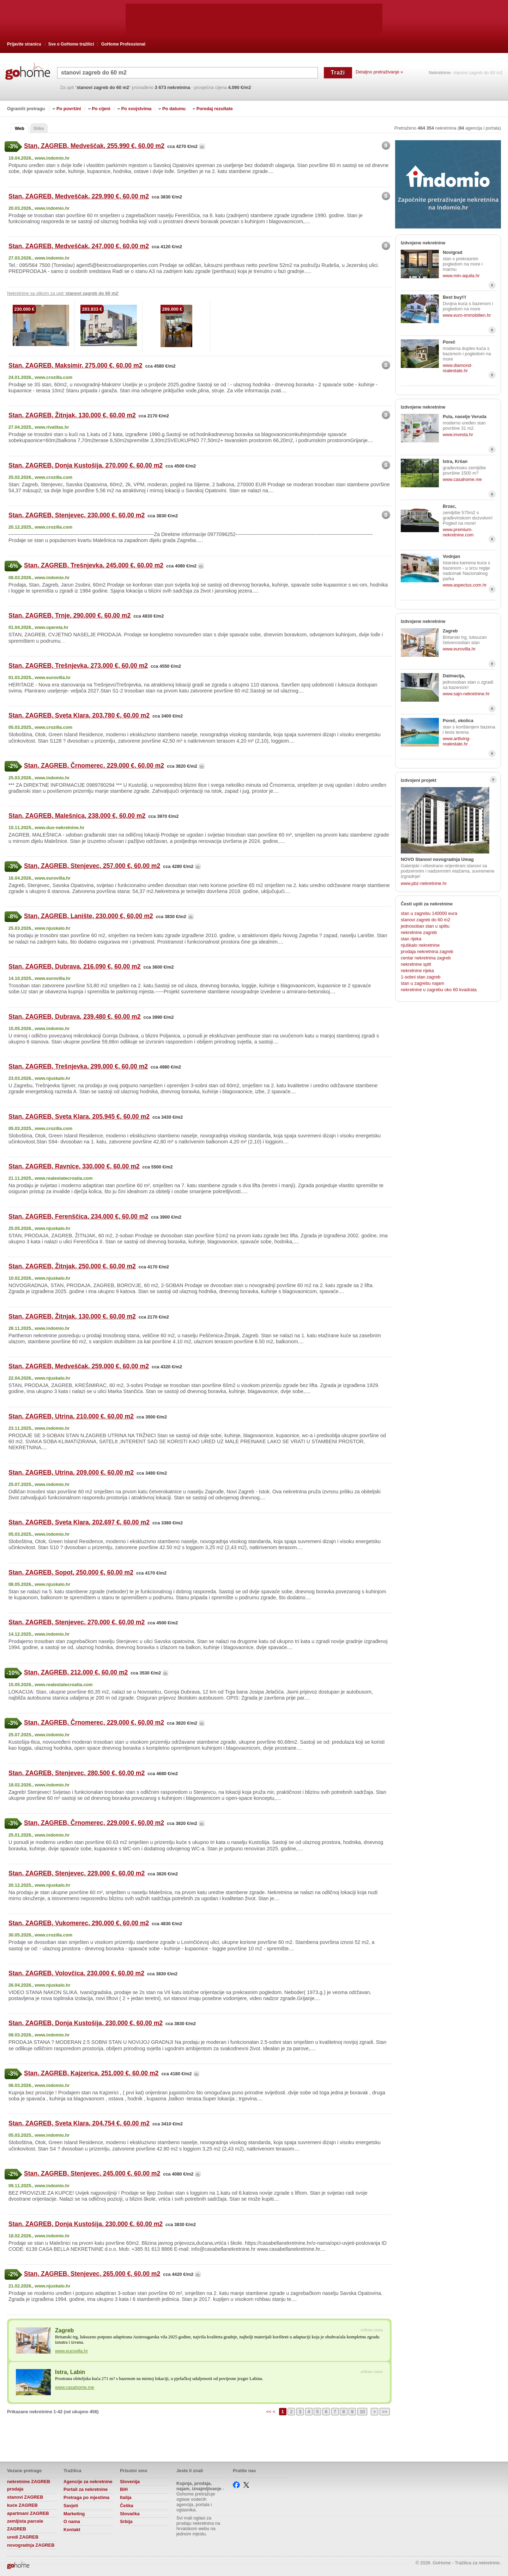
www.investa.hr (458, 434)
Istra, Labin (70, 2372)
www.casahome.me (74, 2387)
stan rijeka (411, 938)
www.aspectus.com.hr (464, 585)
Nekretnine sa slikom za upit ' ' (63, 293)
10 (362, 2411)
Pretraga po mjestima (86, 2497)
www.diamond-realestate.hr (457, 368)
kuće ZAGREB (22, 2505)
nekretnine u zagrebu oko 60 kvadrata (439, 989)
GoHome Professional (123, 44)
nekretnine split (416, 964)
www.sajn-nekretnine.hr (466, 693)
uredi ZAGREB (22, 2537)
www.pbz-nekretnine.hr (424, 883)
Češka (126, 2505)
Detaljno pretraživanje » (379, 72)
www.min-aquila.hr (461, 275)
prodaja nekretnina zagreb (427, 951)
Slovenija (130, 2481)
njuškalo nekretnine (420, 945)
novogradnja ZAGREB (30, 2545)
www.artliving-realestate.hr (457, 741)
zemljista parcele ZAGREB (25, 2525)
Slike (39, 128)
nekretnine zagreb (419, 932)
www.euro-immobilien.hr (467, 315)
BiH (124, 2489)
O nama (72, 2521)
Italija (126, 2497)
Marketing (74, 2513)
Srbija (126, 2521)
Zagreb (64, 2330)
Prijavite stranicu (24, 44)
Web (19, 128)
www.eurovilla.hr (71, 2351)
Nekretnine (439, 73)
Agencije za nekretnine (88, 2481)
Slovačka (130, 2513)
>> (384, 2411)
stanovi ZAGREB (25, 2497)
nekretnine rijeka (417, 970)
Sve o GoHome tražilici (71, 44)
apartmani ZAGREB (28, 2513)
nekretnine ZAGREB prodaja (28, 2485)
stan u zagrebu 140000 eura (429, 913)
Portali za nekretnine (86, 2489)
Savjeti (71, 2505)
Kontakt (72, 2529)
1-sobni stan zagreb (420, 977)
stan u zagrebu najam (422, 983)
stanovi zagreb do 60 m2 (425, 919)
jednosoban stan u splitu (425, 926)
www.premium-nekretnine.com (458, 532)
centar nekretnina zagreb (426, 957)
